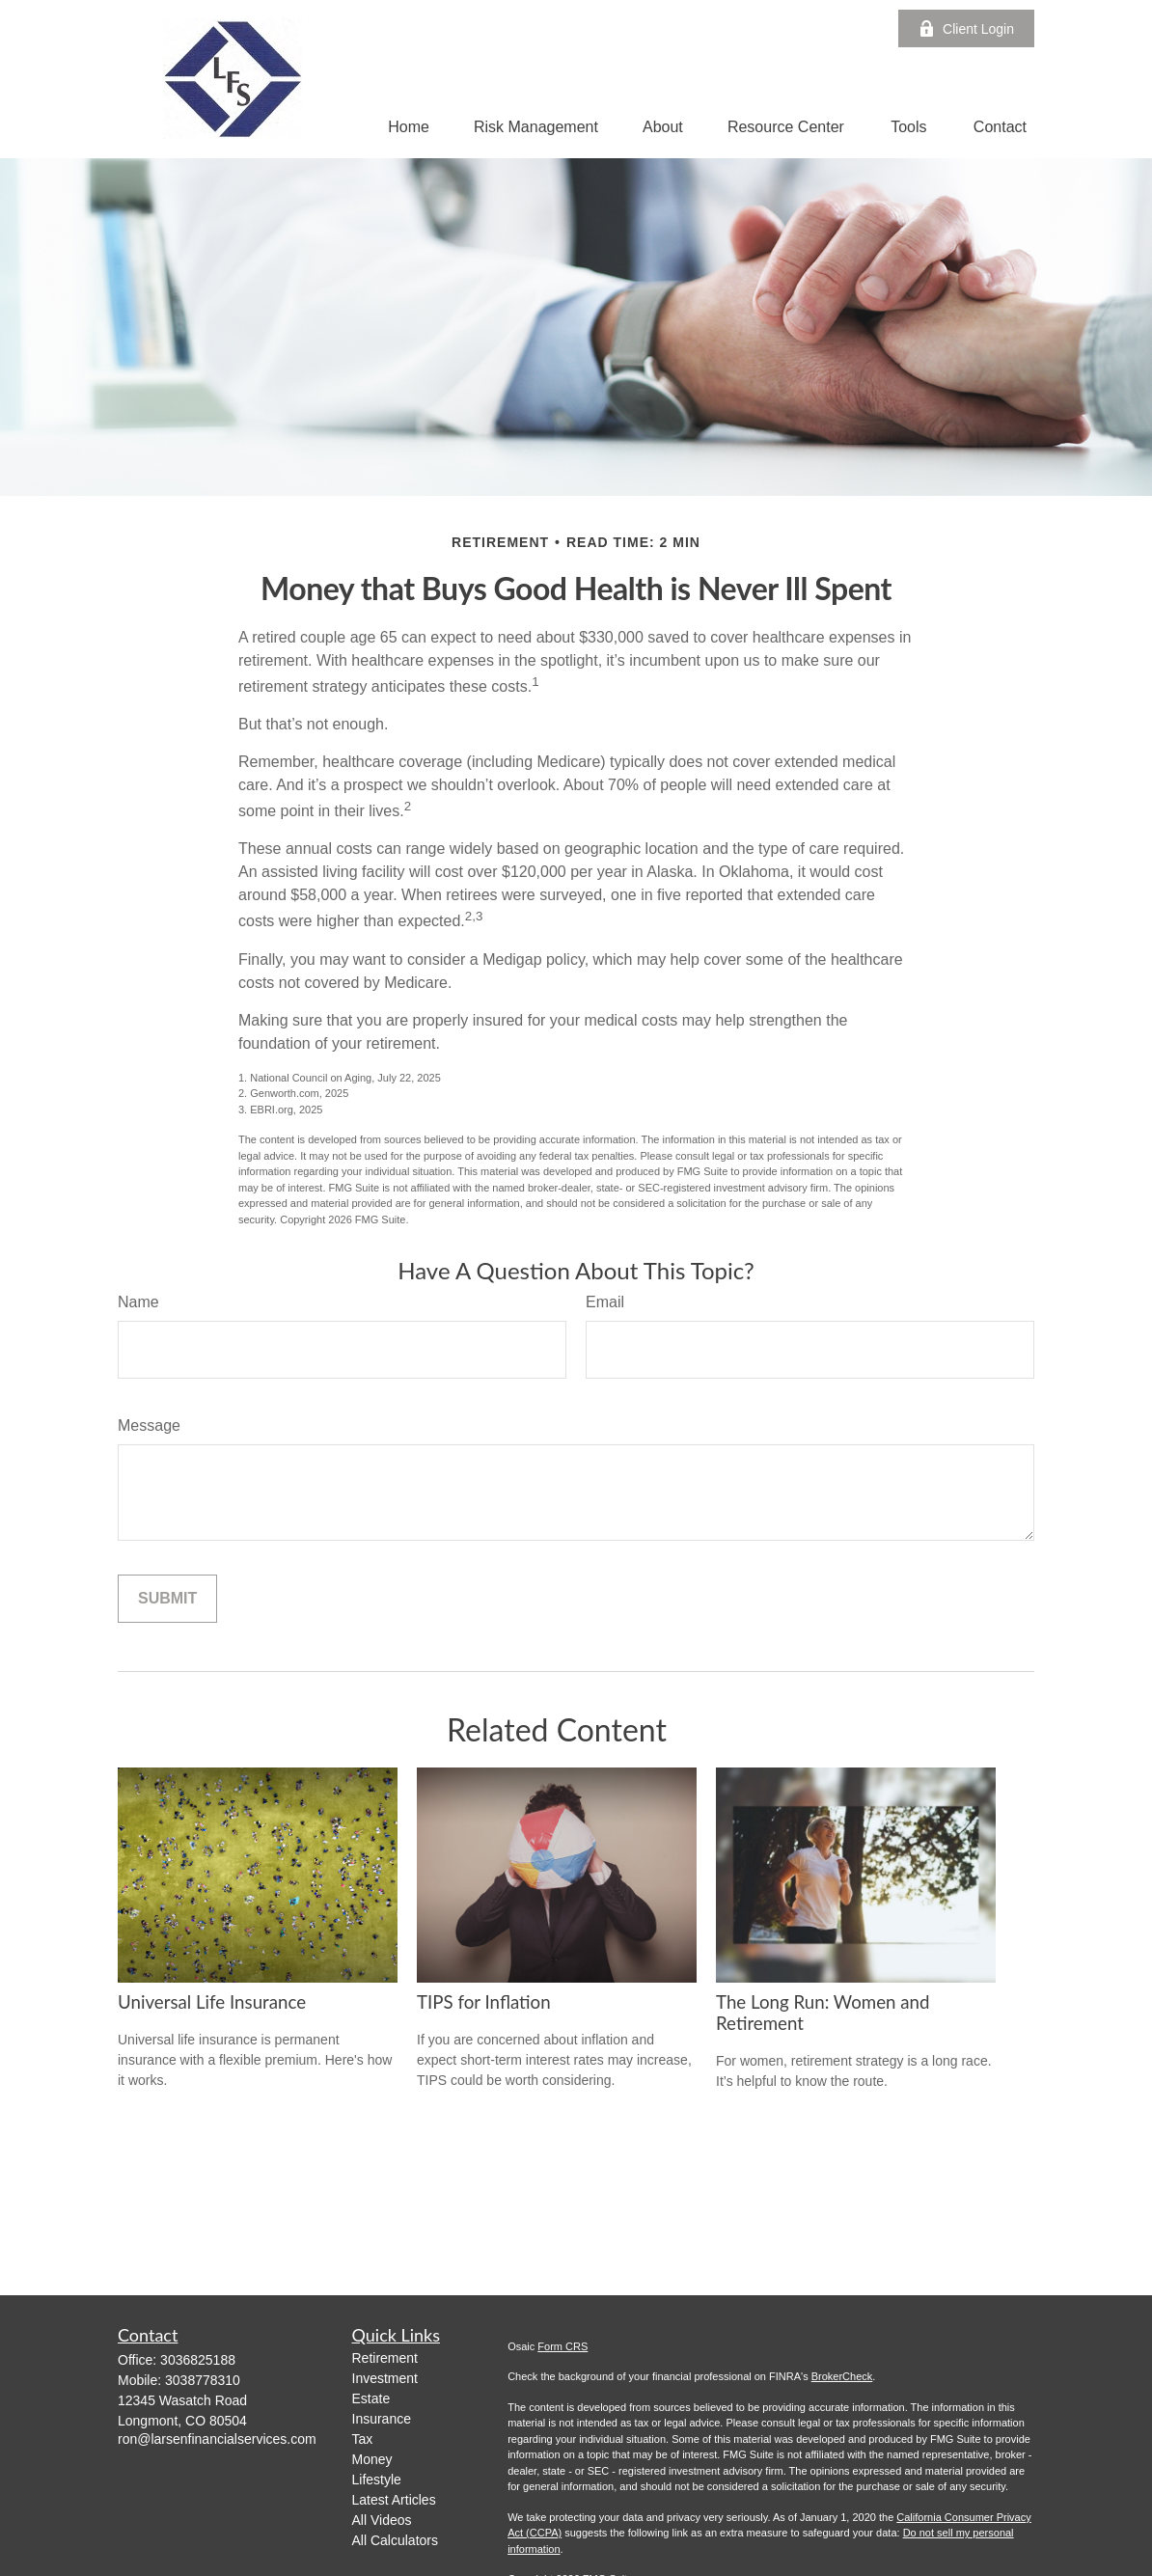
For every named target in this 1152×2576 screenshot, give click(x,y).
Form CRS (562, 2346)
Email (605, 1302)
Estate (371, 2398)
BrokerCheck (842, 2376)
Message (149, 1425)
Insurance (381, 2418)
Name (138, 1302)
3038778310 (202, 2380)
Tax (362, 2439)
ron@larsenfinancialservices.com (217, 2439)
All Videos (382, 2520)
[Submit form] (167, 1599)
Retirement (385, 2358)
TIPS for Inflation (484, 2002)
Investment (385, 2378)
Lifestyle (376, 2479)
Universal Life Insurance (212, 2002)
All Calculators (395, 2540)
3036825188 (197, 2360)
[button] (408, 127)
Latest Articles (394, 2499)
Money (372, 2459)
